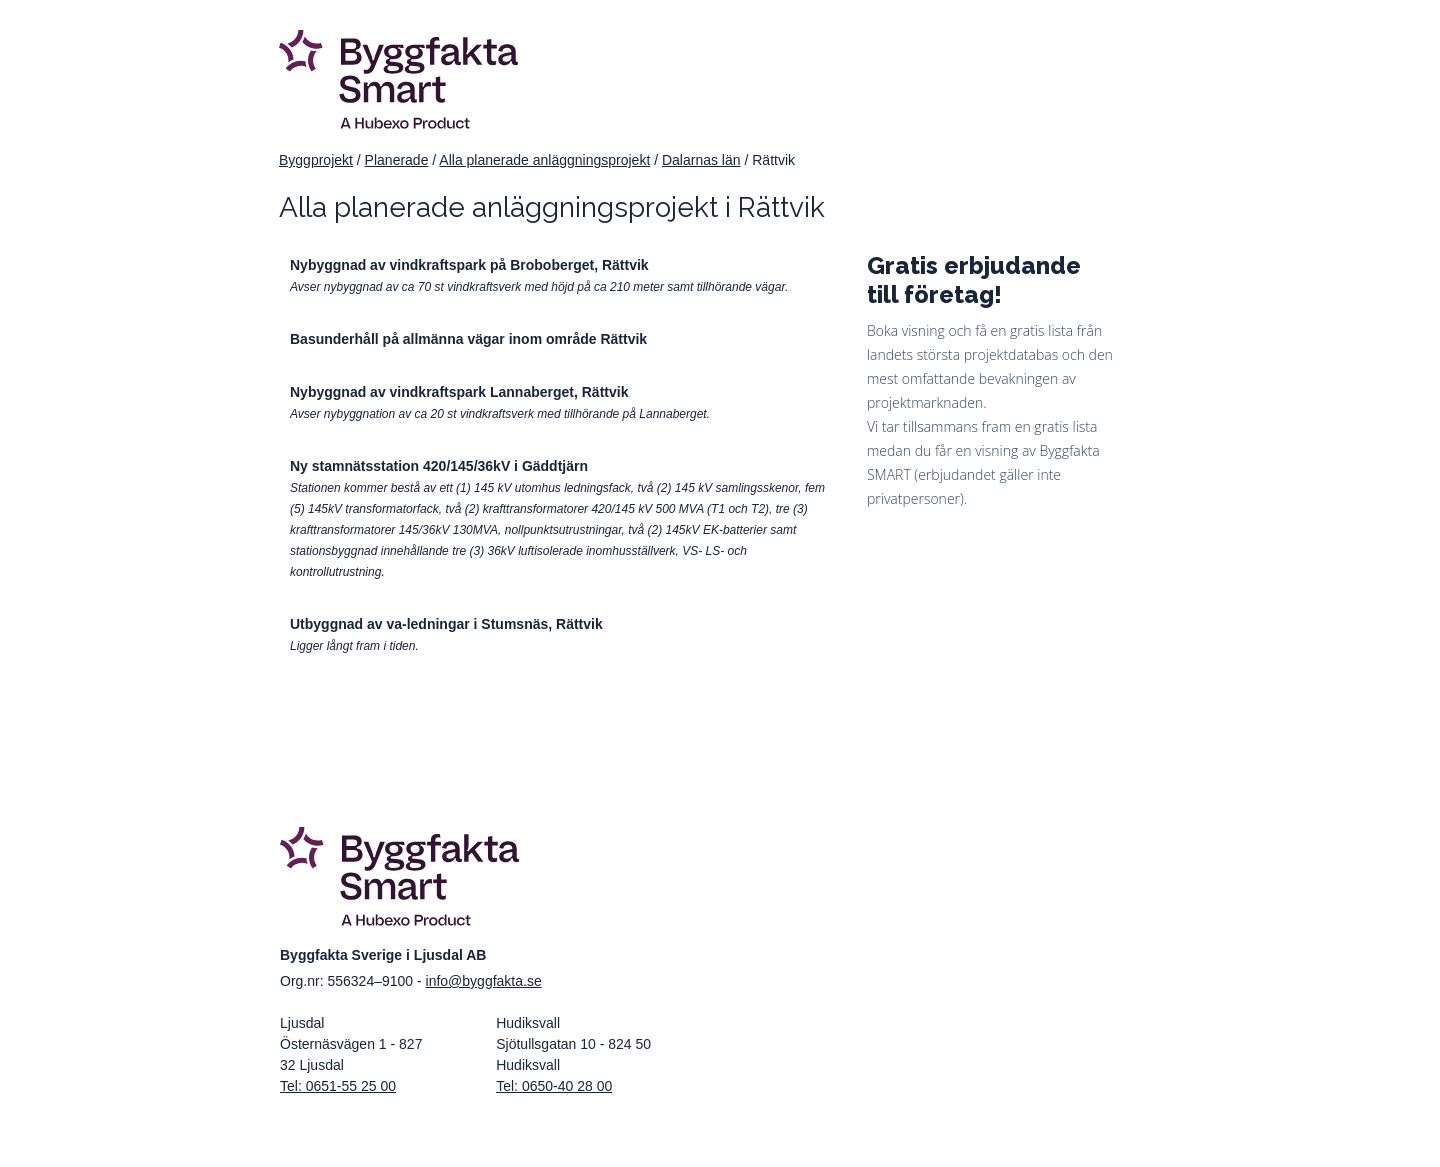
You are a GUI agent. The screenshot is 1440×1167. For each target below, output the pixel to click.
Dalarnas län (701, 160)
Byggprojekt (316, 160)
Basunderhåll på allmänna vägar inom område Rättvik (468, 339)
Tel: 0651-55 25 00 (338, 1086)
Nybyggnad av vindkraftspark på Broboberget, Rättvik (469, 265)
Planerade (397, 160)
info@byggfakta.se (484, 981)
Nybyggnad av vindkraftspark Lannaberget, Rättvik (459, 392)
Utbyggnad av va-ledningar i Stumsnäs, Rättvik (446, 624)
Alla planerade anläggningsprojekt (544, 160)
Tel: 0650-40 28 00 (554, 1086)
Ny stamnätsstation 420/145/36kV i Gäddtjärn (439, 466)
